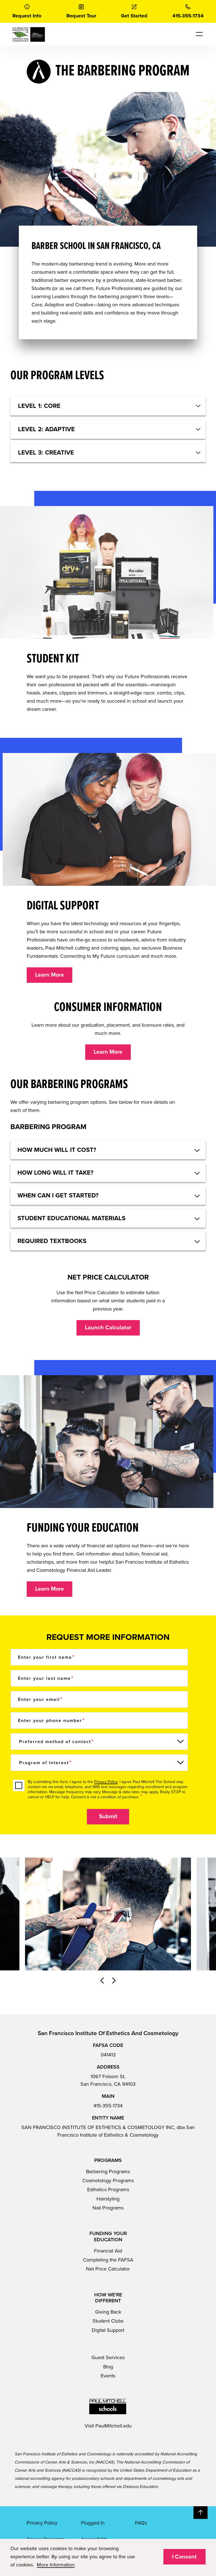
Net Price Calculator (108, 2269)
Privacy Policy (106, 1781)
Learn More (49, 975)
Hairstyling (108, 2199)
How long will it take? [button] (55, 1172)
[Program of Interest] (99, 1762)
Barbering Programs (108, 2171)
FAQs (141, 2523)
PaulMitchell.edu (113, 2426)
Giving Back (108, 2312)
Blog (108, 2367)
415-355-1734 (108, 2106)
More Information (56, 2565)
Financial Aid (108, 2251)
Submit (108, 1816)
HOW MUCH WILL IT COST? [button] (56, 1150)
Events (108, 2376)
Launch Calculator (108, 1327)
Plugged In (93, 2523)
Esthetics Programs (108, 2189)
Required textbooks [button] (51, 1241)
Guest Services (108, 2357)
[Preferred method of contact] (99, 1741)
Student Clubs (108, 2321)
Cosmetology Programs (108, 2180)
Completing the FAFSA (108, 2260)
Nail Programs (108, 2208)
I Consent (184, 2556)
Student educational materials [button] (71, 1218)
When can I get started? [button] (57, 1195)
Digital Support (108, 2330)
